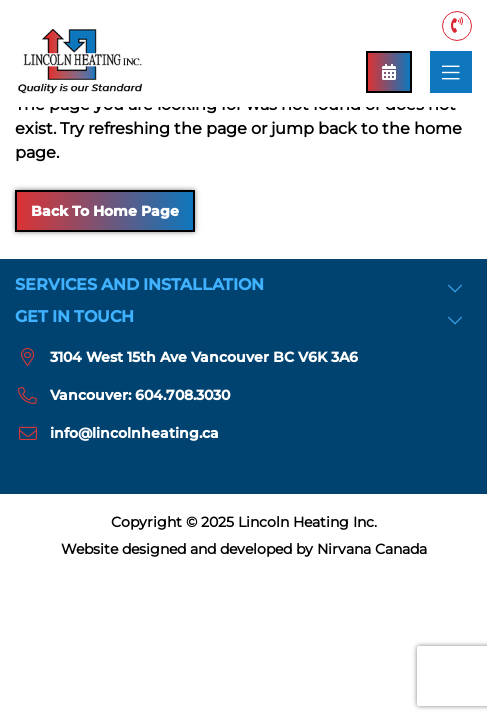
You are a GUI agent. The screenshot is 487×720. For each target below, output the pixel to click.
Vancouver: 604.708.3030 (457, 25)
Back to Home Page (105, 211)
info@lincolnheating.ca (134, 433)
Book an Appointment (389, 72)
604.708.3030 (182, 395)
